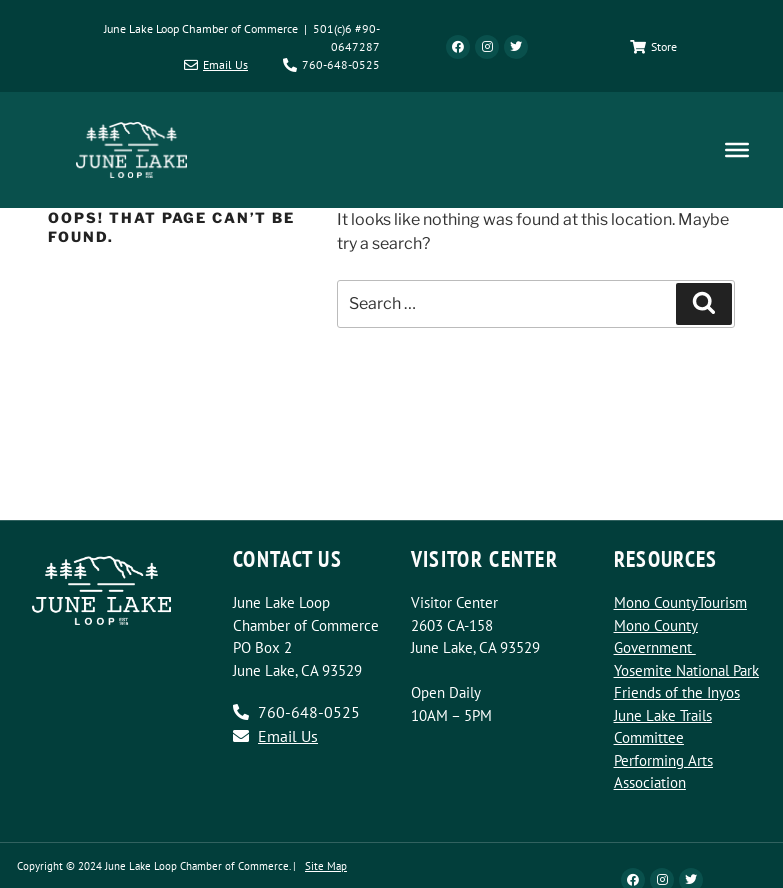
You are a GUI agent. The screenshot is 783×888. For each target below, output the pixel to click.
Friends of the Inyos (677, 692)
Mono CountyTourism (680, 602)
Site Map (326, 866)
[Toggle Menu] (737, 150)
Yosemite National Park (686, 670)
